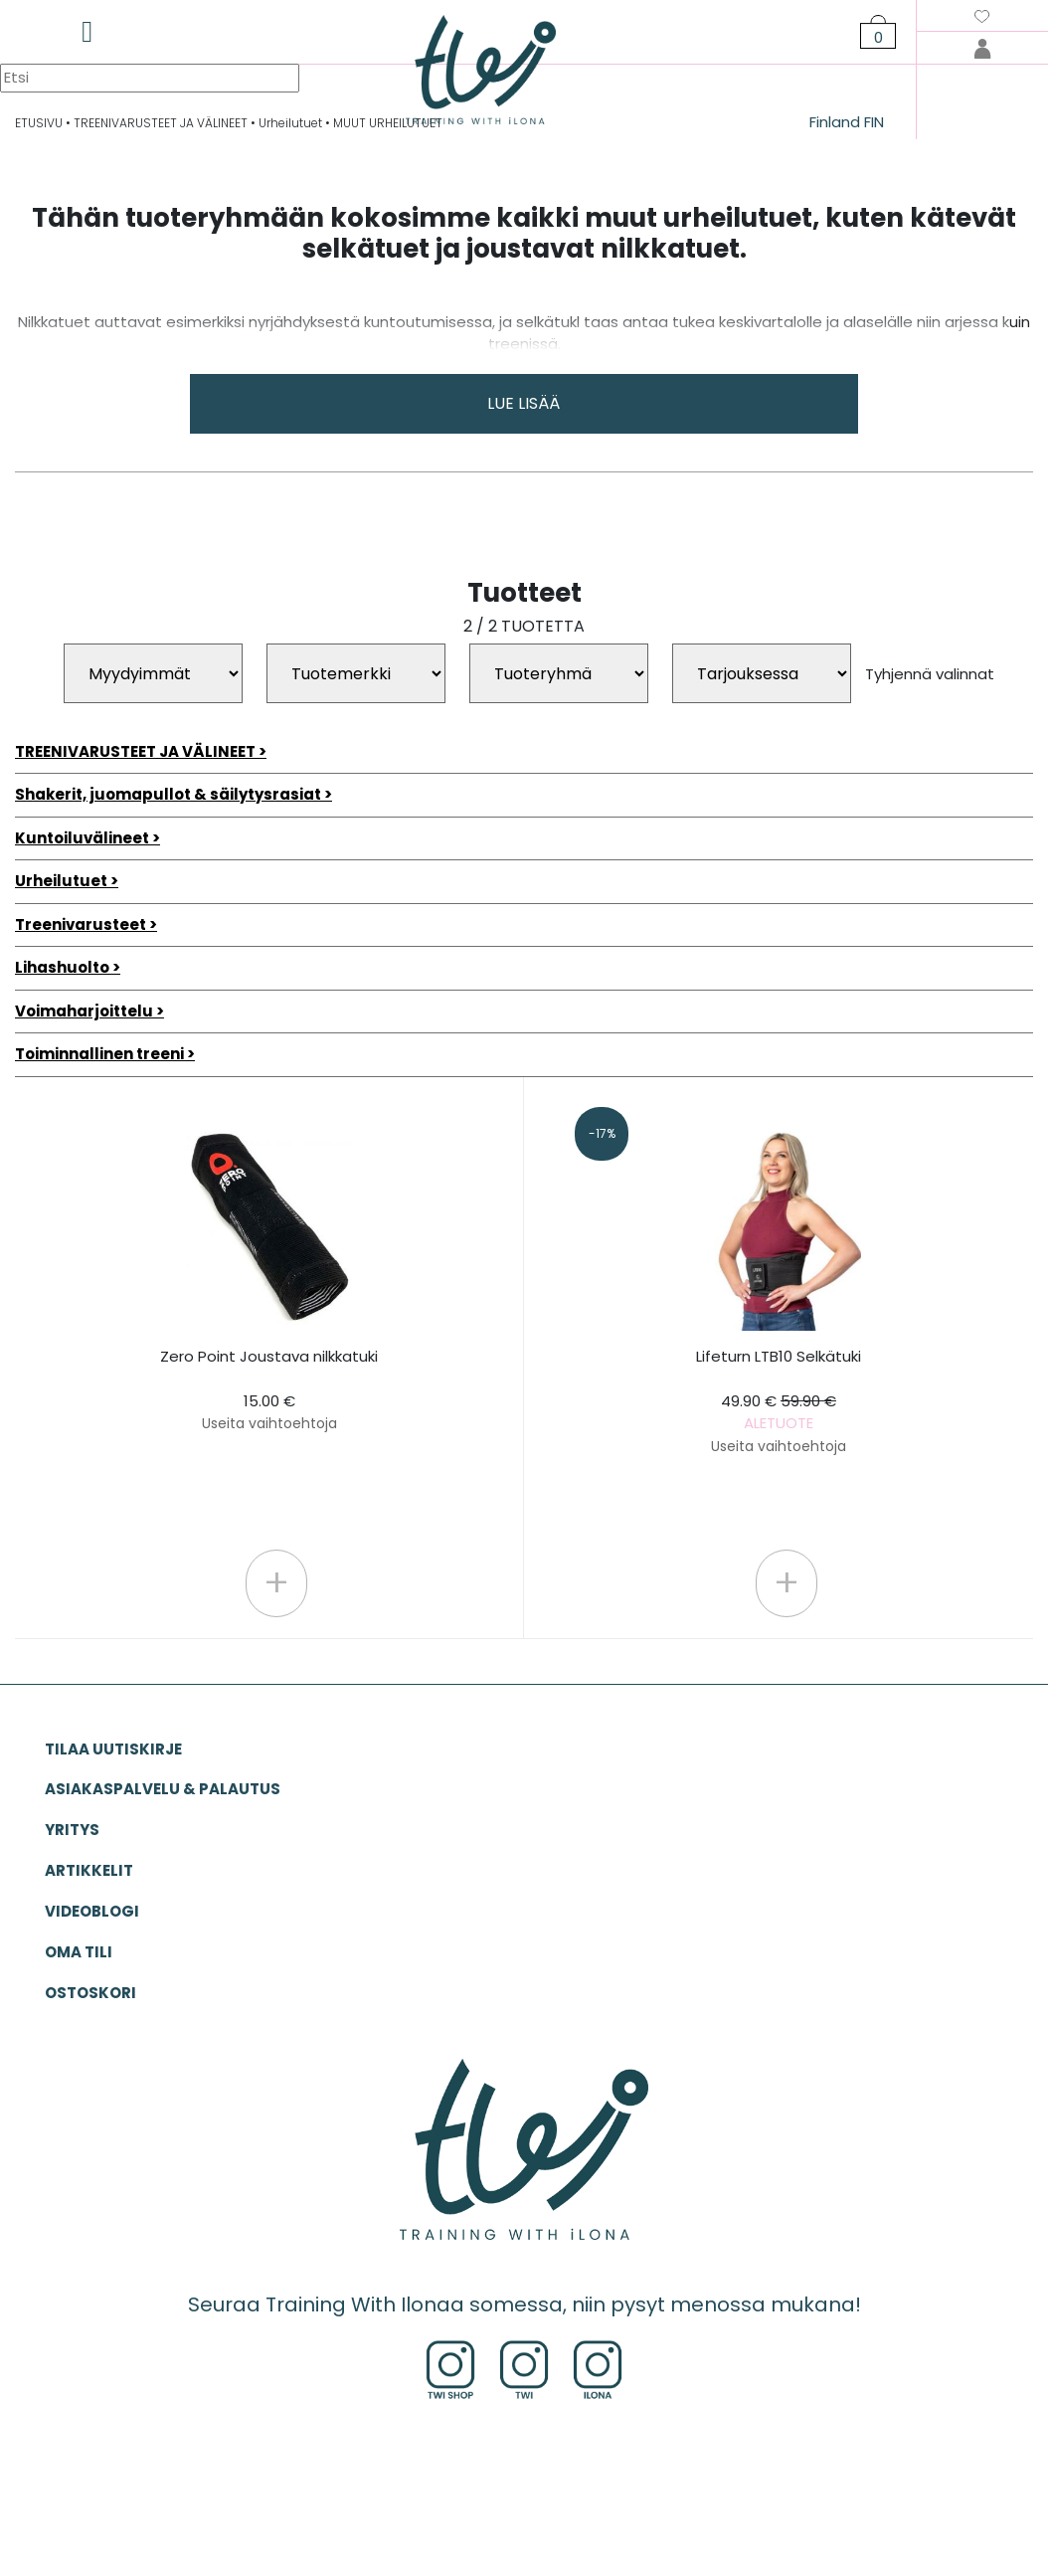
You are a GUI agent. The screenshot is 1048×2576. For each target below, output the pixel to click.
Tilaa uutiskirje (113, 1749)
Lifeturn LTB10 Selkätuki (778, 1401)
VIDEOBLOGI (92, 1911)
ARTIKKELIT (89, 1870)
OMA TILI (78, 1951)
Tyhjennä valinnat (929, 673)
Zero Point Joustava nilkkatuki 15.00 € (269, 1390)
